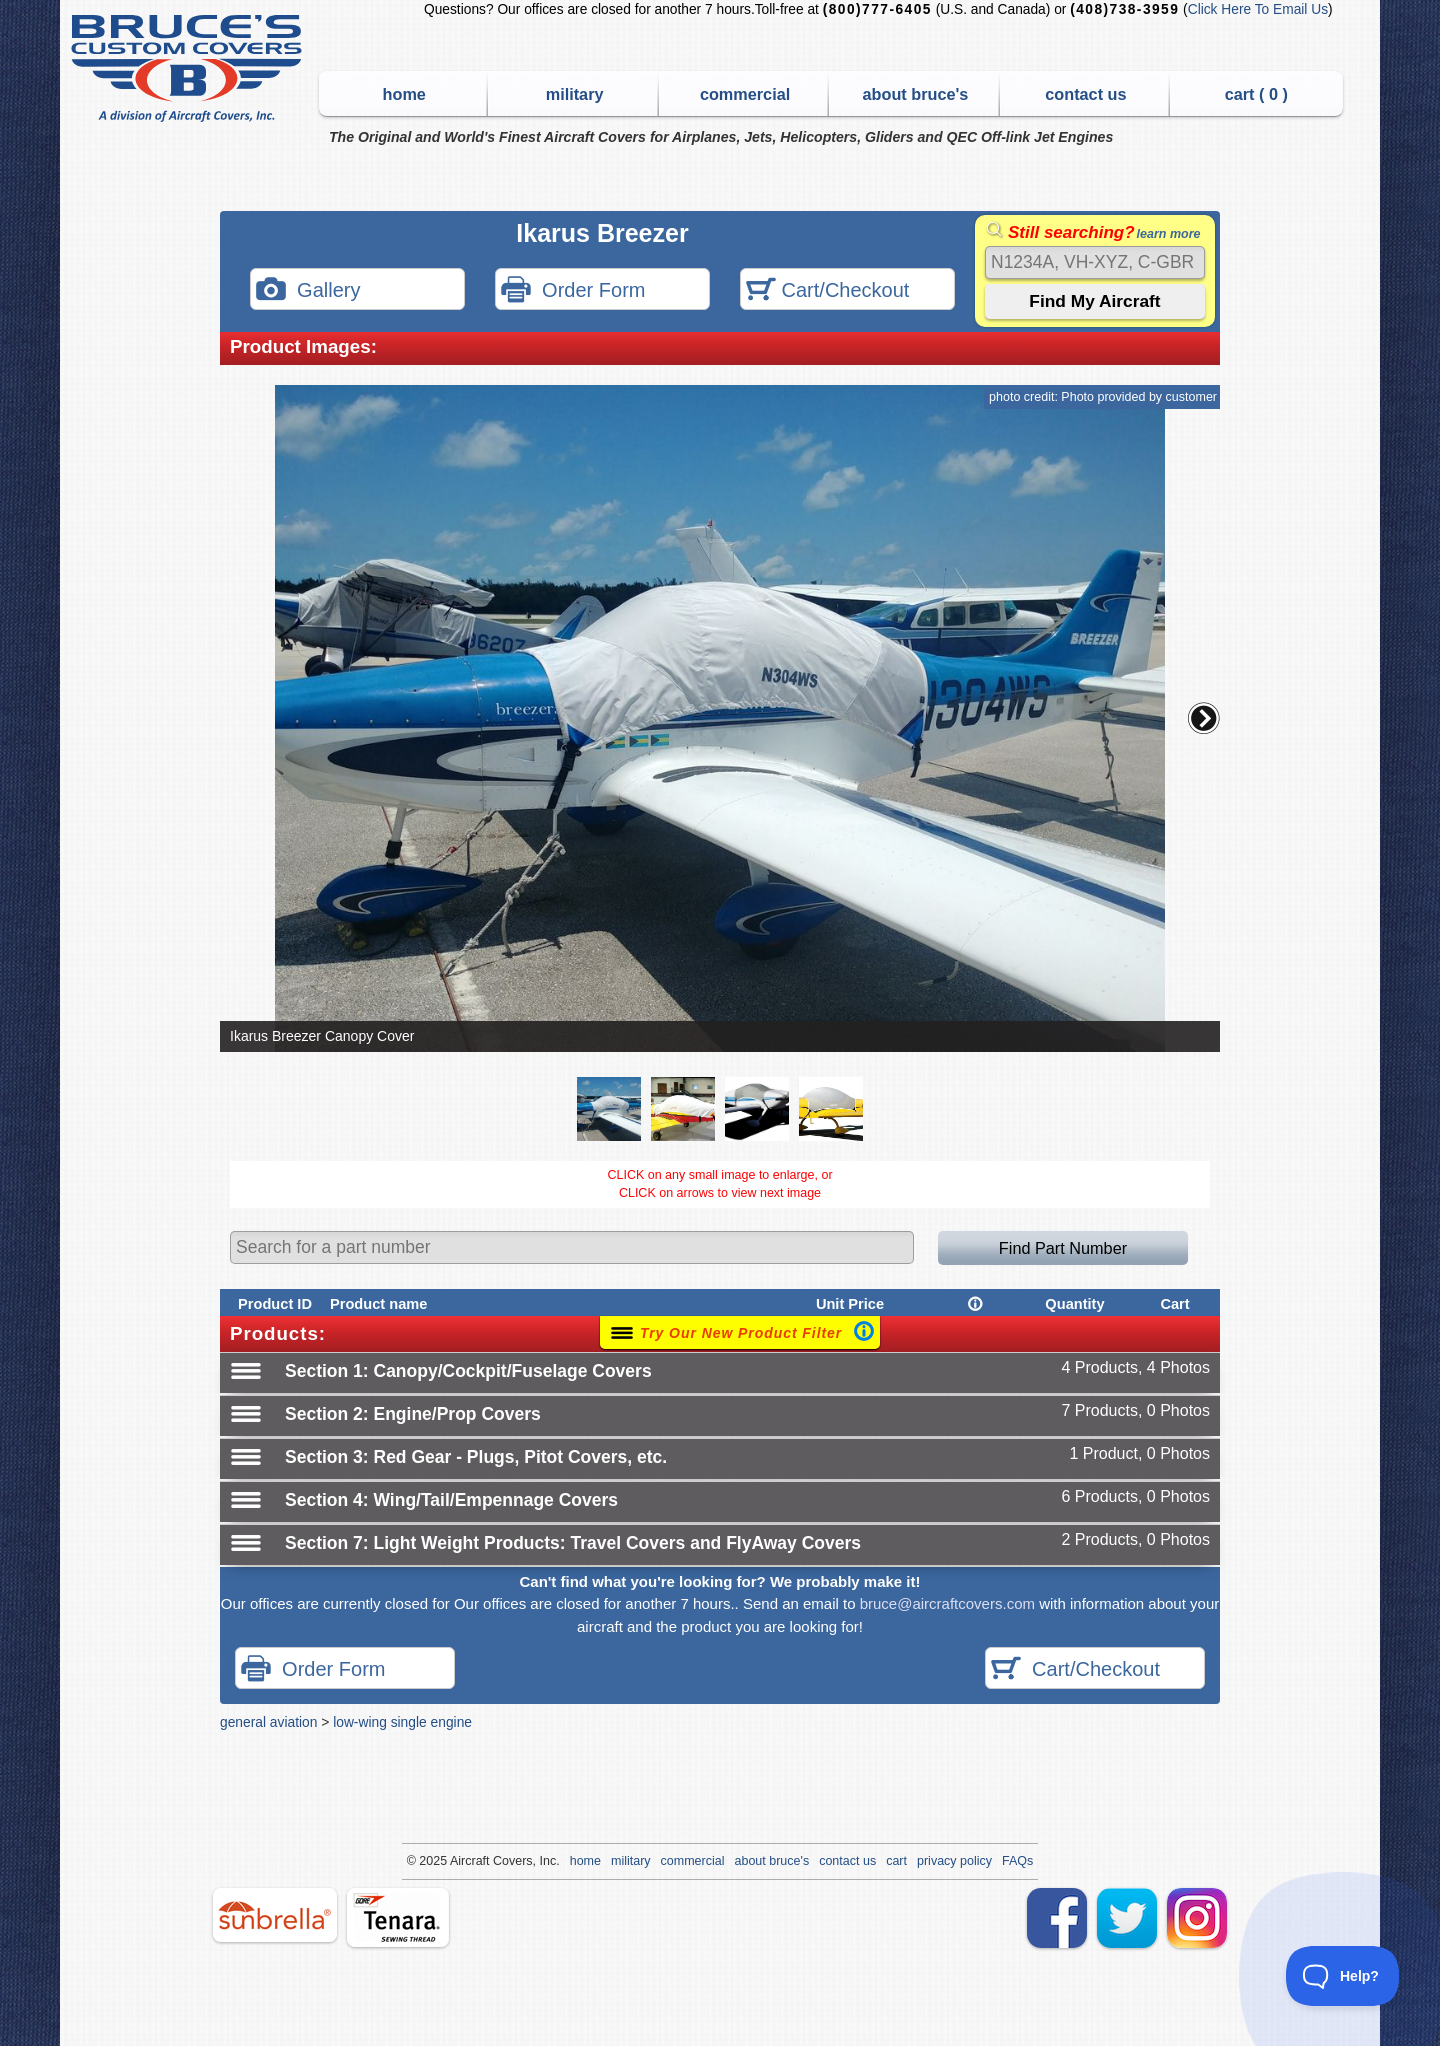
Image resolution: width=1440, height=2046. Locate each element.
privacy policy (954, 1861)
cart (896, 1861)
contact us (1085, 94)
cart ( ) (1256, 94)
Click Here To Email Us (1258, 9)
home (404, 94)
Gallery (308, 291)
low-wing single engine (402, 1722)
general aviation (268, 1722)
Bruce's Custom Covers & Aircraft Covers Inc (189, 68)
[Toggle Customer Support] (1343, 1976)
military (575, 94)
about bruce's (916, 94)
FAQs (1017, 1861)
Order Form (573, 291)
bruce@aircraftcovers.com (947, 1603)
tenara (398, 1917)
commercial (745, 94)
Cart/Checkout (827, 291)
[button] (1204, 718)
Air (457, 1861)
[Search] (1095, 262)
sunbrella (275, 1915)
